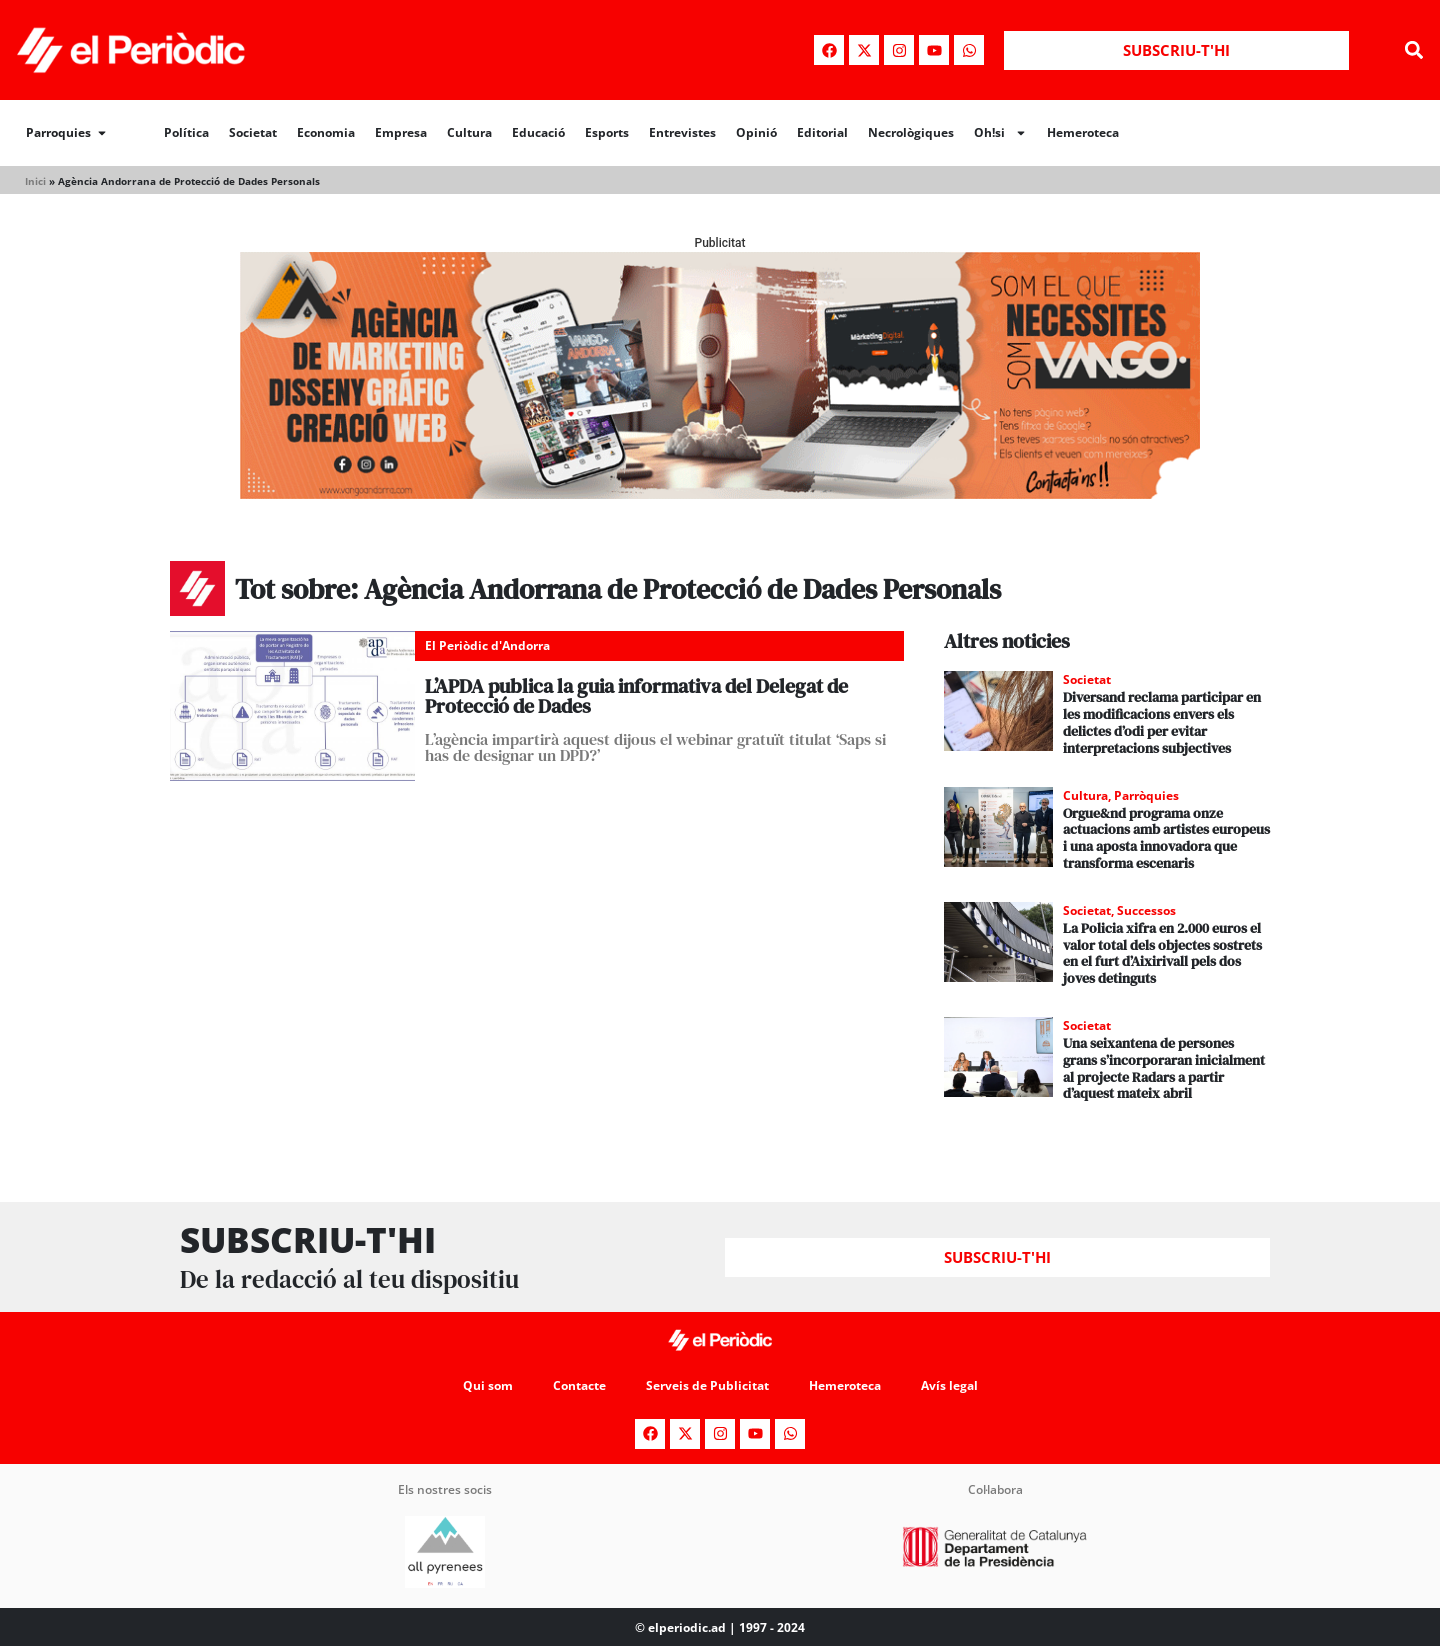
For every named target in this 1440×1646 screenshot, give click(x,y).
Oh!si (1000, 133)
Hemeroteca (1083, 132)
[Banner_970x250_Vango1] (720, 493)
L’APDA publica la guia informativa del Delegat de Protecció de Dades (636, 696)
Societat (253, 132)
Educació (538, 132)
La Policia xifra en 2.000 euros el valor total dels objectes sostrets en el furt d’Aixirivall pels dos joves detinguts (1162, 953)
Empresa (401, 132)
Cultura (469, 132)
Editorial (822, 132)
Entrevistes (682, 132)
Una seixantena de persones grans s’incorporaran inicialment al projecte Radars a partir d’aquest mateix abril (1164, 1068)
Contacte (579, 1385)
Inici (35, 181)
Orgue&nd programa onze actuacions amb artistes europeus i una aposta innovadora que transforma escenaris (1166, 838)
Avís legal (949, 1385)
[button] (1413, 50)
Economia (326, 132)
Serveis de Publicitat (707, 1385)
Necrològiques (911, 132)
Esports (607, 132)
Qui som (488, 1385)
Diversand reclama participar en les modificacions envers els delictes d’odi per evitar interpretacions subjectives (1162, 722)
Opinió (756, 132)
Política (186, 132)
